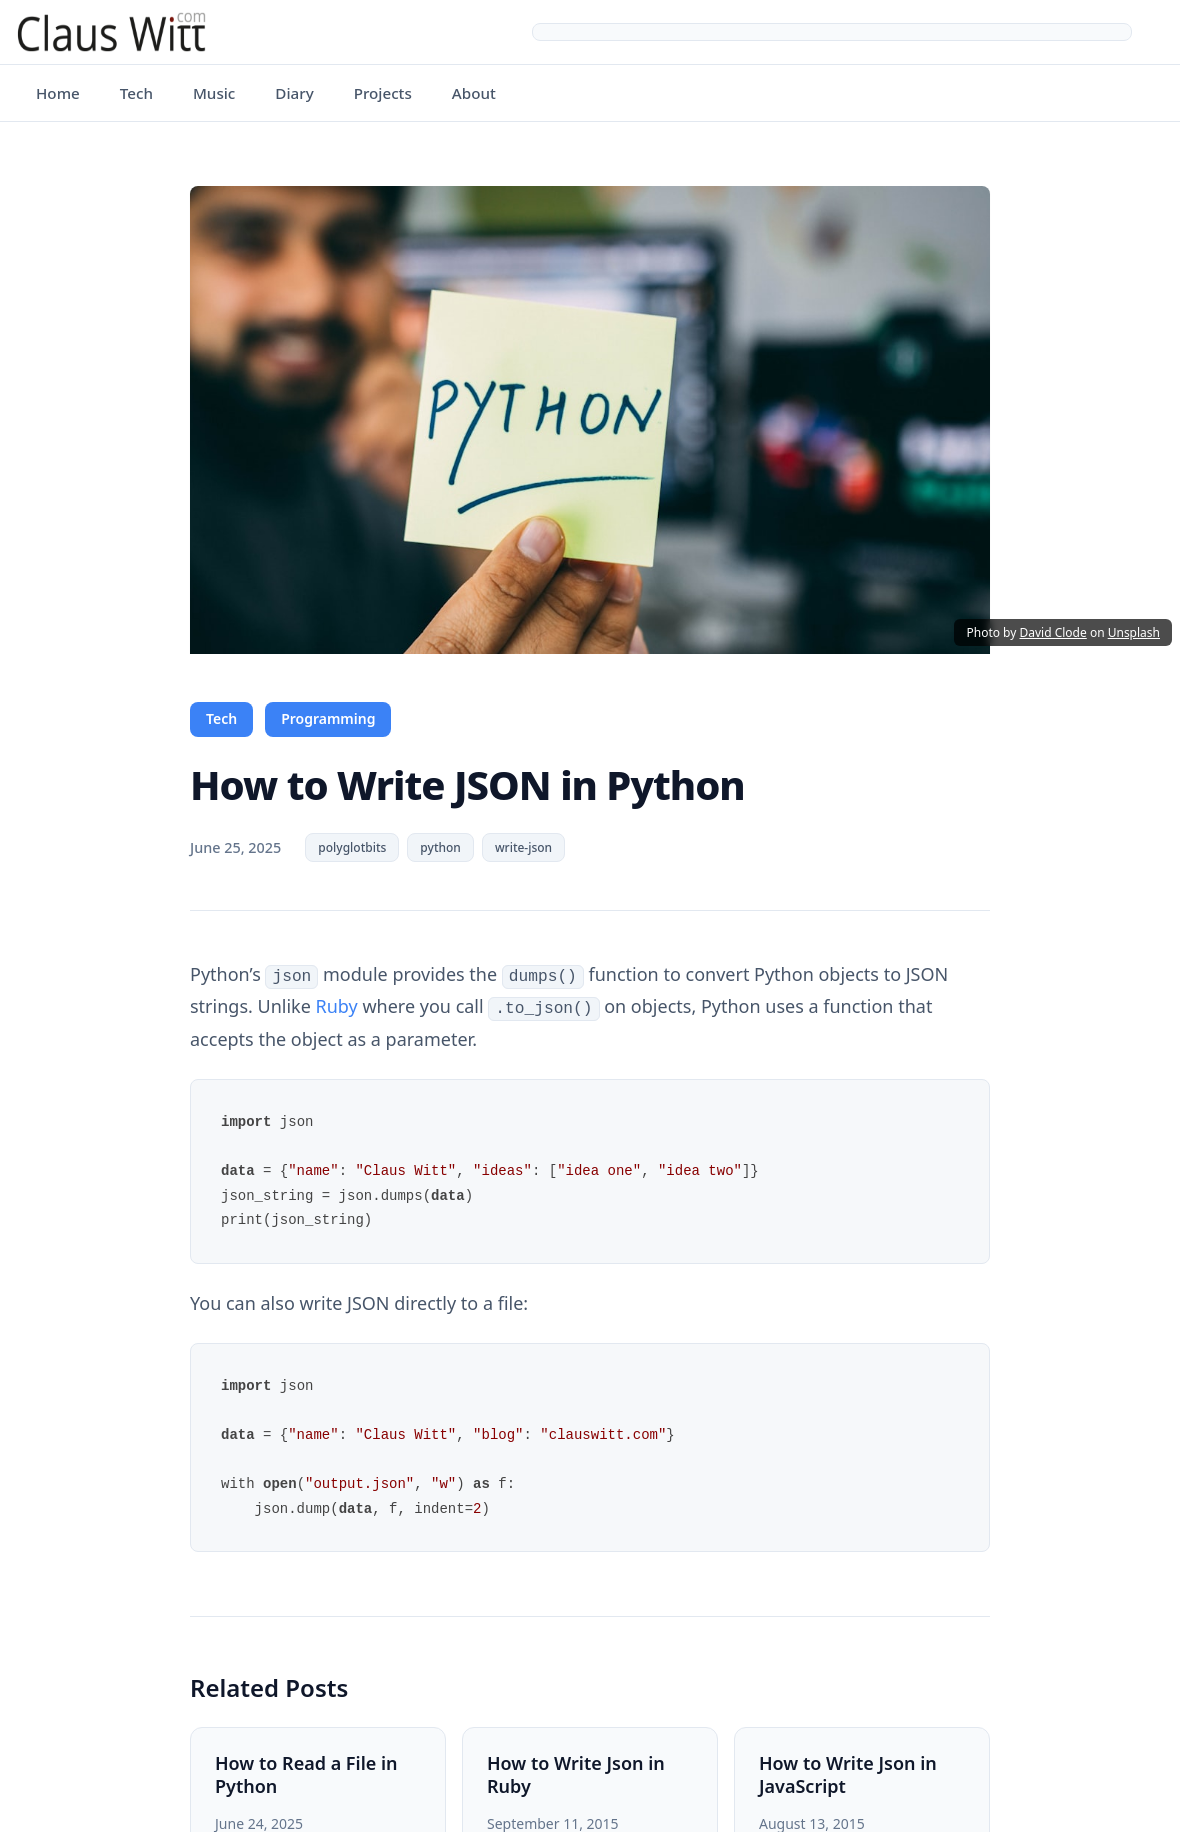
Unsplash (1134, 632)
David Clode (1052, 632)
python (440, 847)
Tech (136, 93)
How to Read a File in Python (306, 1772)
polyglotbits (352, 847)
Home (58, 93)
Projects (383, 93)
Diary (294, 93)
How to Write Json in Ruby (576, 1772)
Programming (328, 718)
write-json (523, 847)
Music (214, 93)
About (474, 93)
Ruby (337, 1005)
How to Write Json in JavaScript (848, 1772)
